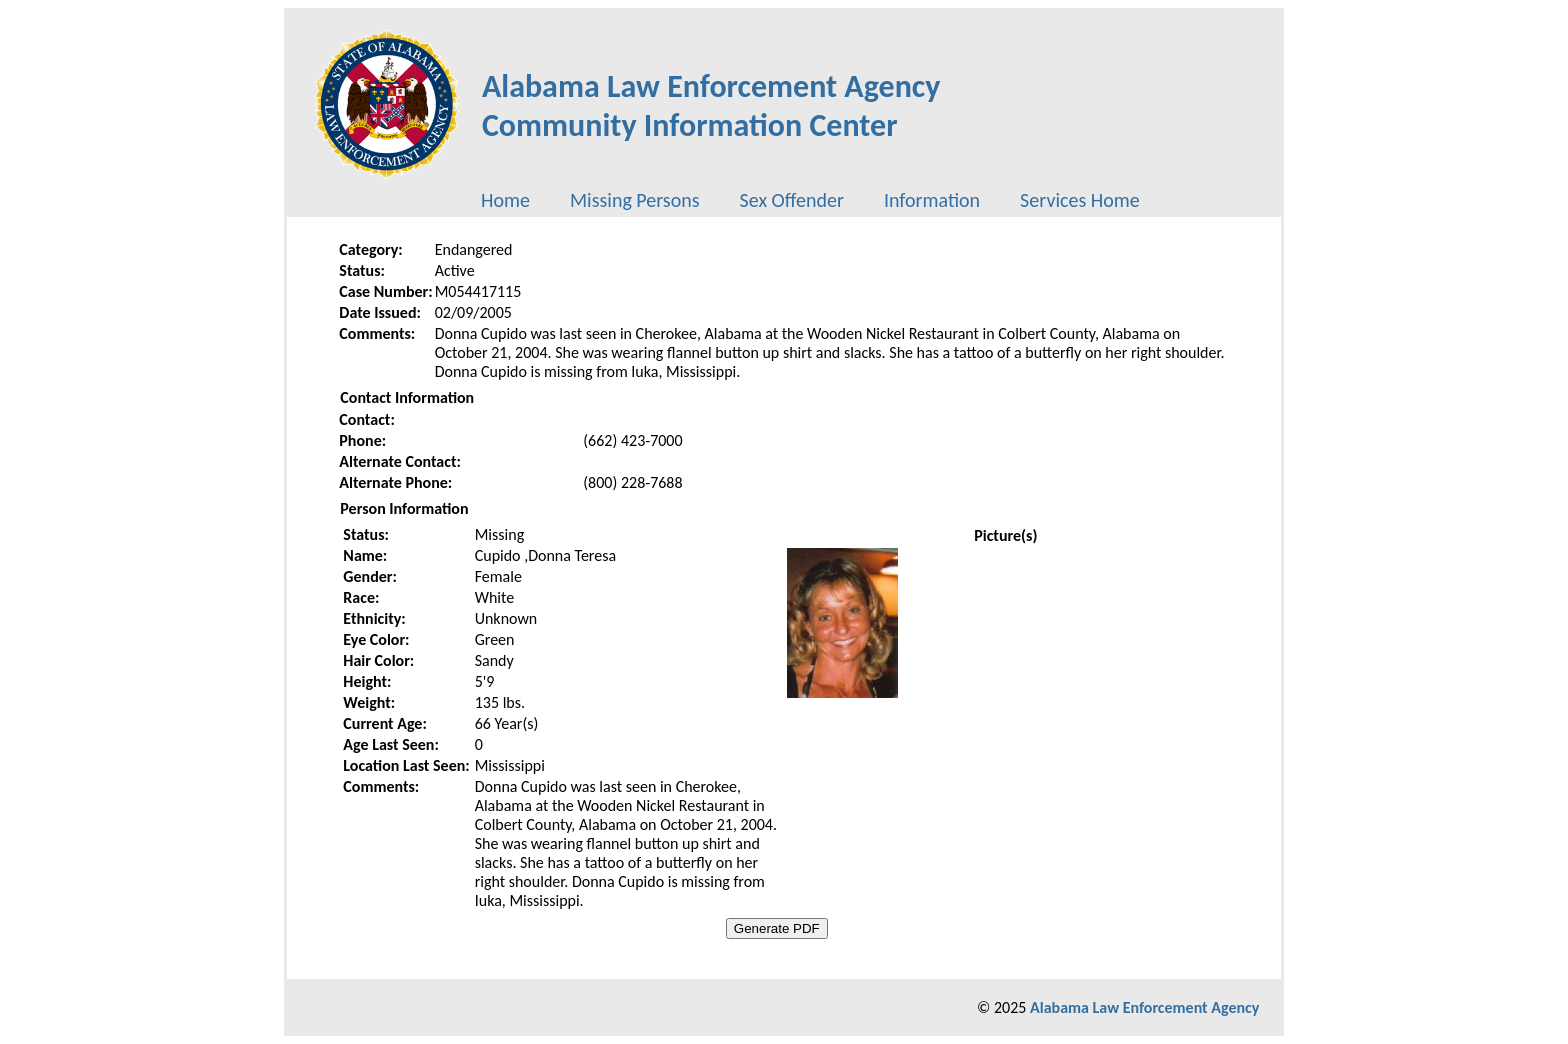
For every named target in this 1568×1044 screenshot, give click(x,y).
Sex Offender (792, 200)
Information (932, 200)
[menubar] (810, 200)
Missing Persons (635, 200)
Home (505, 200)
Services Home (1080, 200)
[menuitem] (505, 200)
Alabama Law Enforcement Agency (1144, 1007)
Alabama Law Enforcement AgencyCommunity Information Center (711, 106)
